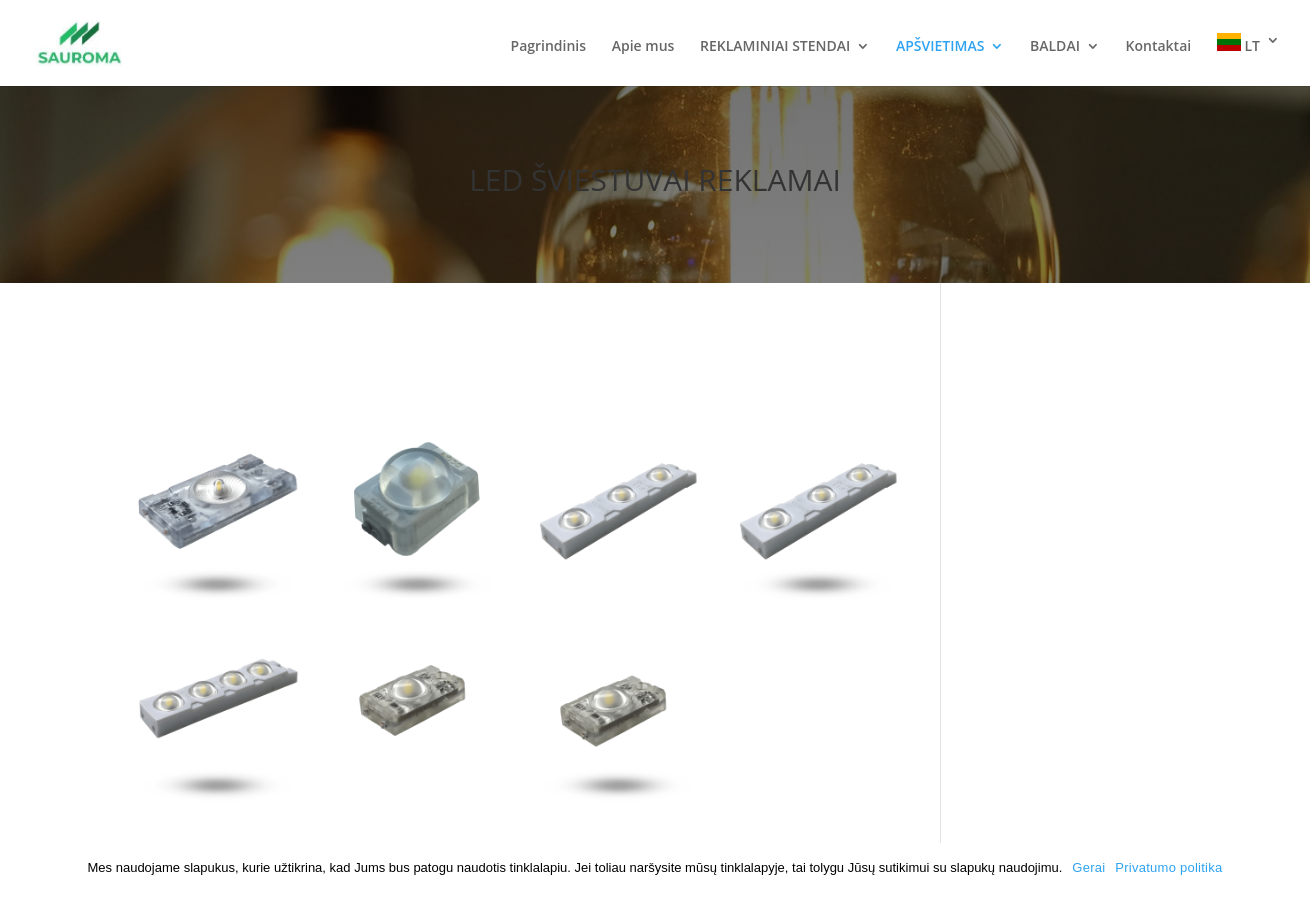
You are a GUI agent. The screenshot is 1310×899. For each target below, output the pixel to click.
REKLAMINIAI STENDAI (775, 47)
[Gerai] (1285, 871)
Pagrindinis (549, 47)
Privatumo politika (1168, 867)
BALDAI (1055, 47)
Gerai (1088, 867)
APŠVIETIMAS (940, 47)
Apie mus (643, 47)
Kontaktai (1159, 47)
